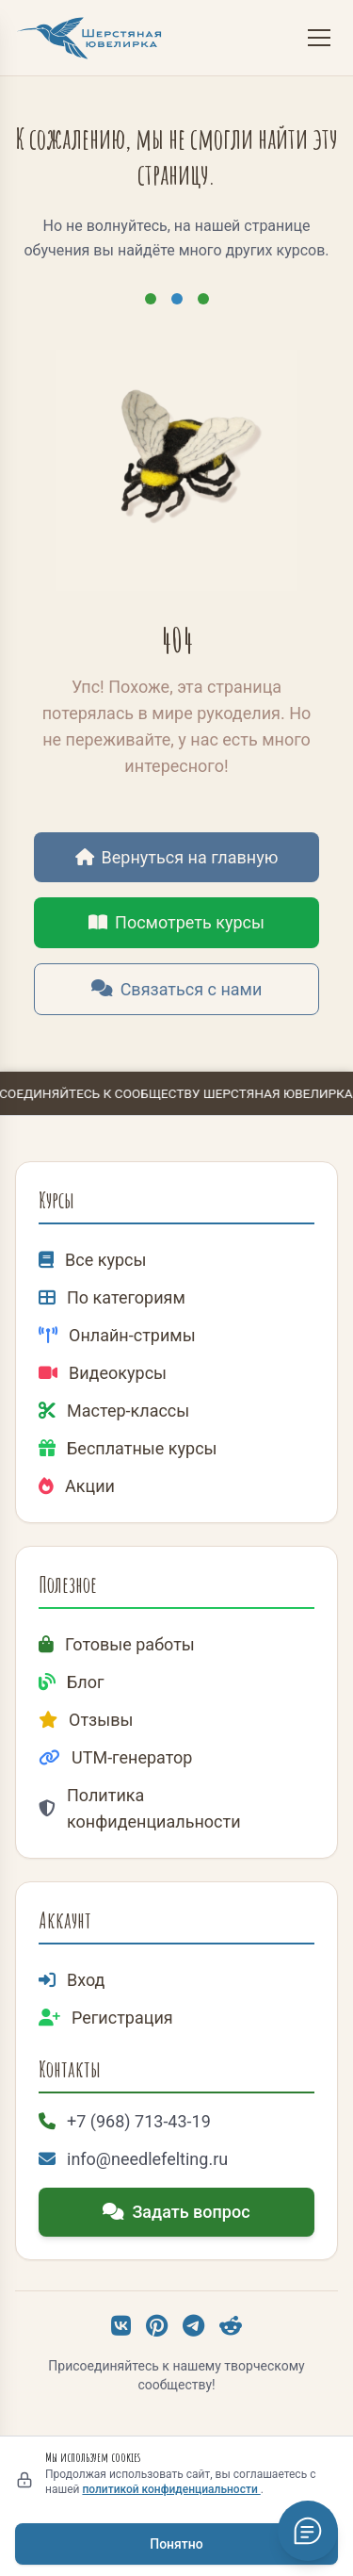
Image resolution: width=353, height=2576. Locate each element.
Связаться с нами (177, 989)
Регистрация (106, 2017)
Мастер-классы (114, 1410)
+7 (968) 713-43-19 (125, 2121)
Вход (71, 1980)
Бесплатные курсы (128, 1448)
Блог (71, 1682)
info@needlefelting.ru (133, 2159)
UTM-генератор (115, 1757)
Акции (77, 1486)
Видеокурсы (103, 1373)
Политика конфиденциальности (140, 1808)
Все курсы (92, 1260)
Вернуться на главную (177, 857)
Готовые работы (117, 1644)
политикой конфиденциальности (171, 2489)
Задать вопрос (176, 2212)
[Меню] (319, 38)
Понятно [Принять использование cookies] (176, 2543)
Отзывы (86, 1720)
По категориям (112, 1297)
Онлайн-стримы (117, 1335)
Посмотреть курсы (176, 922)
